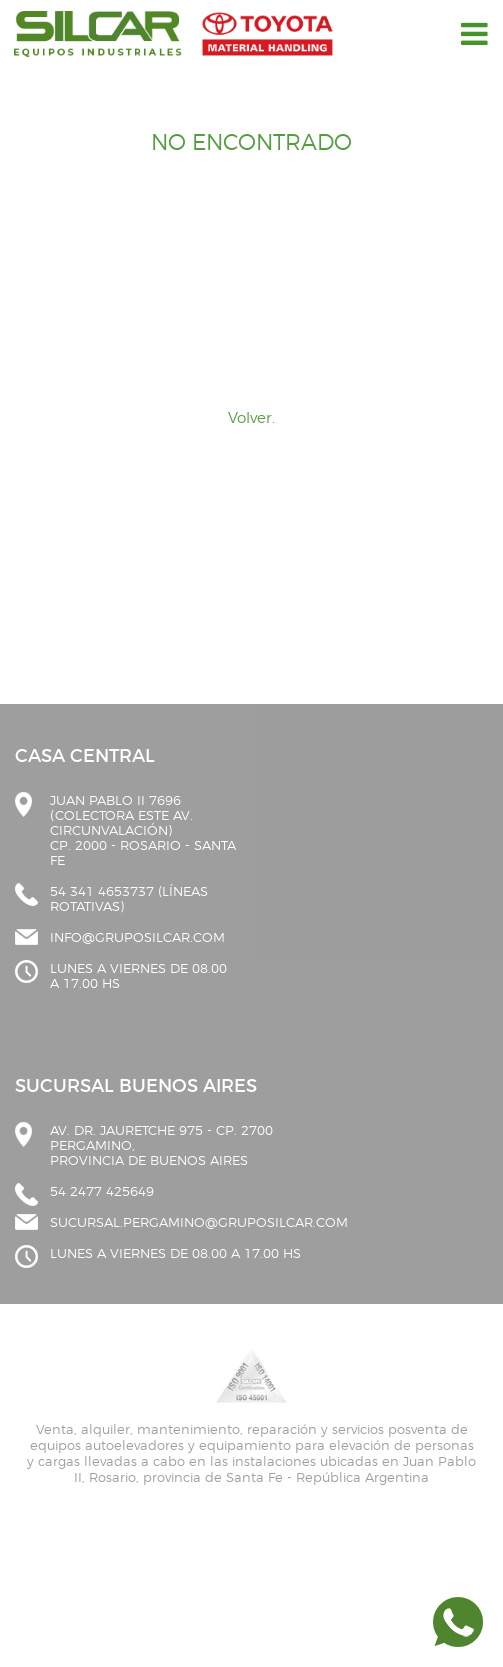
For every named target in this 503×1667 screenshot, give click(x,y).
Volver (250, 418)
